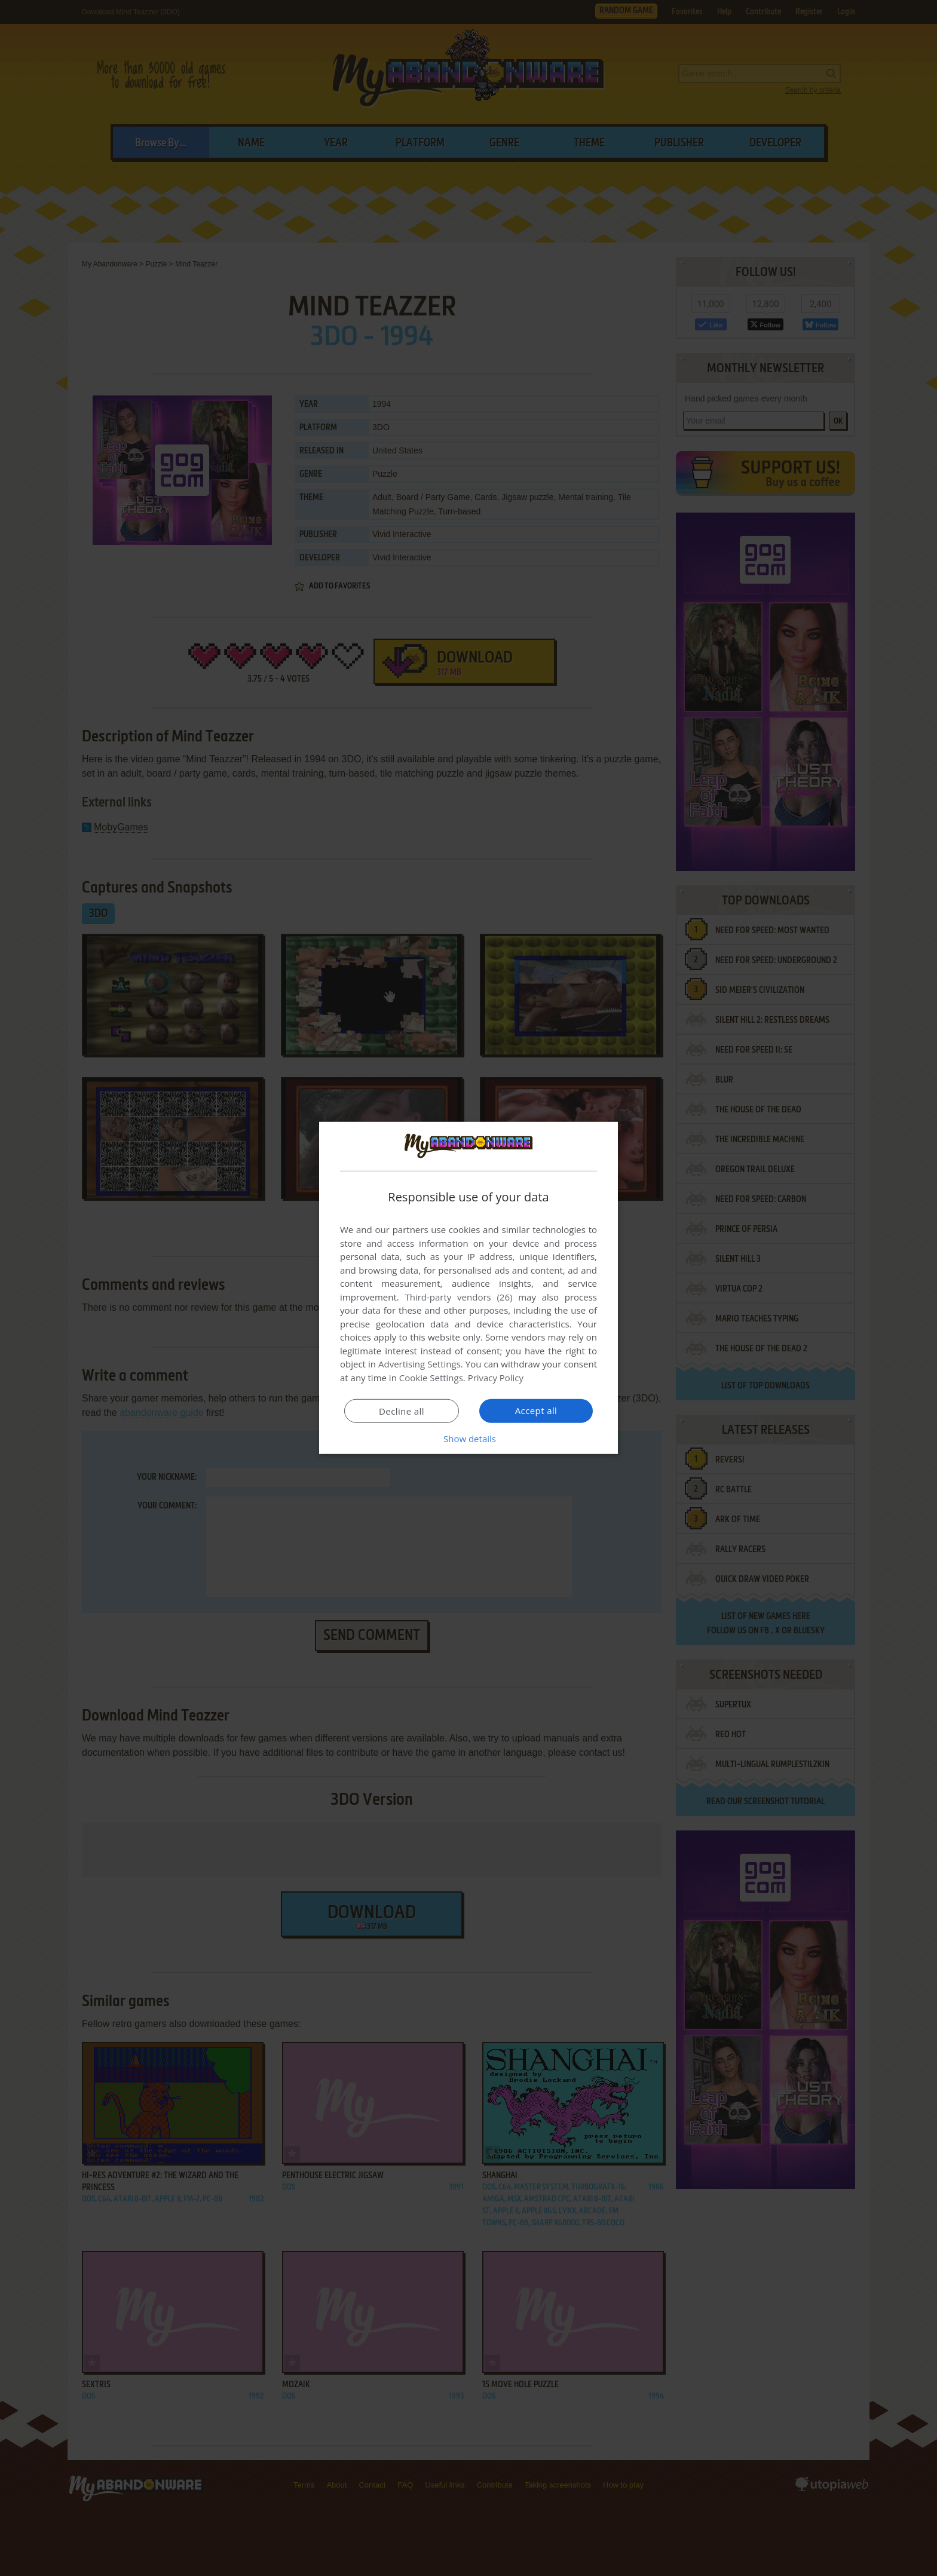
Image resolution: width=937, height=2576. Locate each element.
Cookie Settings (431, 1378)
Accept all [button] (536, 1410)
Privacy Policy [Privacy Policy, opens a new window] (496, 1378)
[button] (468, 1438)
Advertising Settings (419, 1364)
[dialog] (468, 1288)
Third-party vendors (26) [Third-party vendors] (458, 1297)
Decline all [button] (401, 1411)
